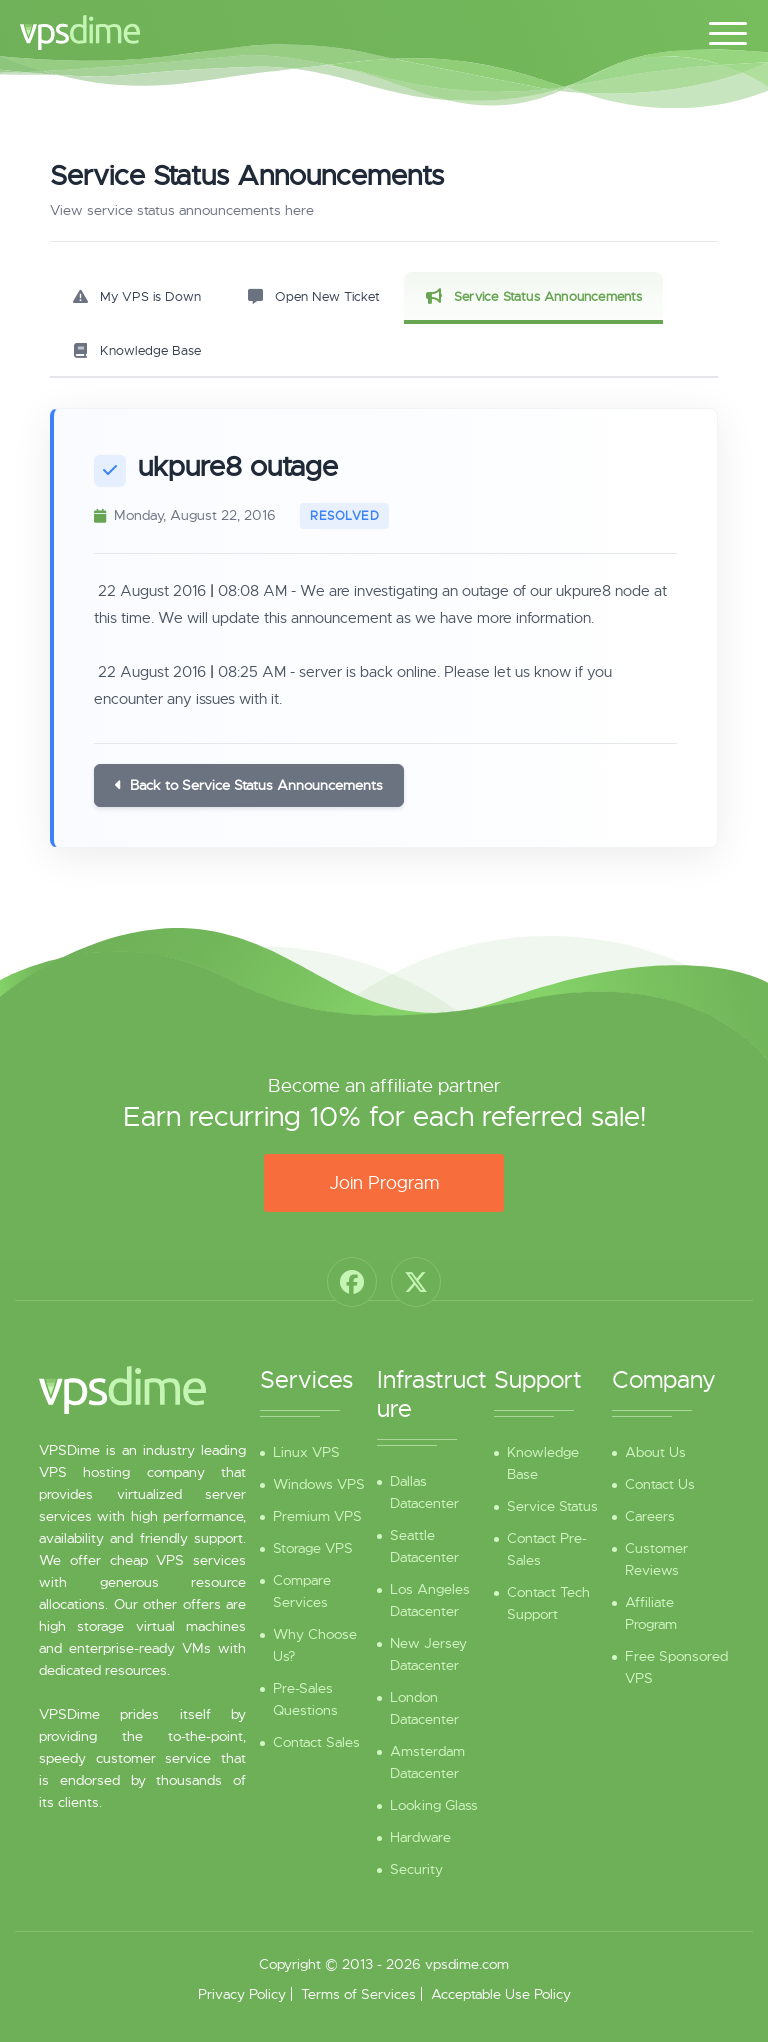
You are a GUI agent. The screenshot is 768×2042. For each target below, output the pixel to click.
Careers (650, 1516)
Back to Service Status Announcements (249, 785)
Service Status (552, 1506)
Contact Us (660, 1484)
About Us (655, 1452)
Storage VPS (313, 1548)
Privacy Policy (242, 1994)
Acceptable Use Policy (501, 1994)
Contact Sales (316, 1742)
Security (416, 1869)
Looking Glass (434, 1805)
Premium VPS (317, 1516)
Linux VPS (306, 1452)
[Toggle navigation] (728, 30)
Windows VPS (319, 1484)
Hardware (420, 1837)
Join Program (384, 1183)
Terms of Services (358, 1994)
